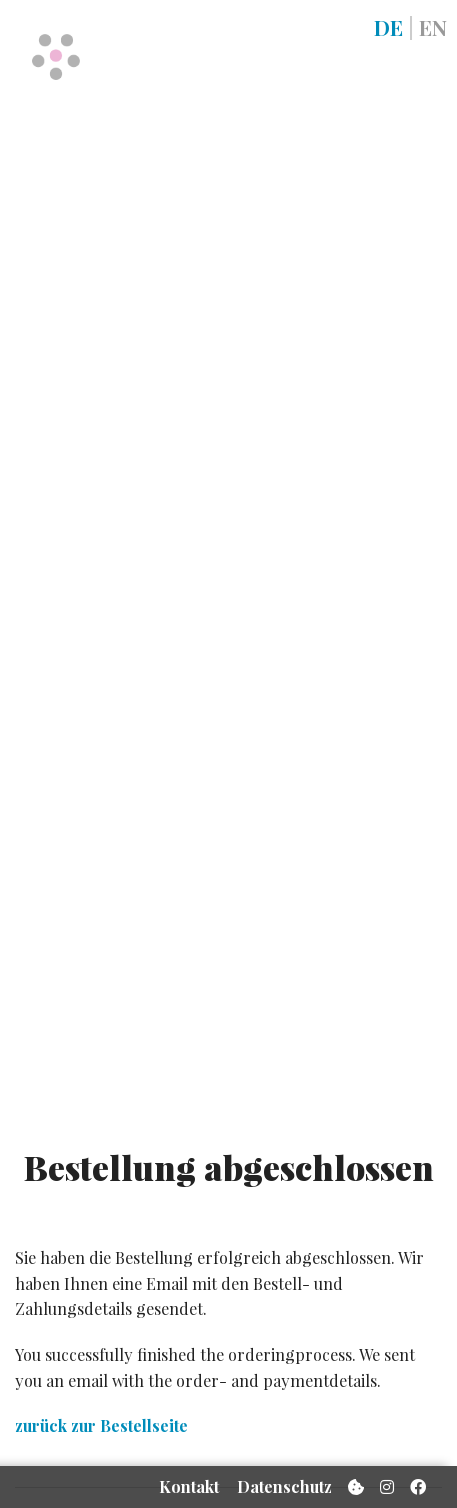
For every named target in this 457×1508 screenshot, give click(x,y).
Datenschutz (284, 1486)
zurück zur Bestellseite (101, 1425)
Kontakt (189, 1486)
